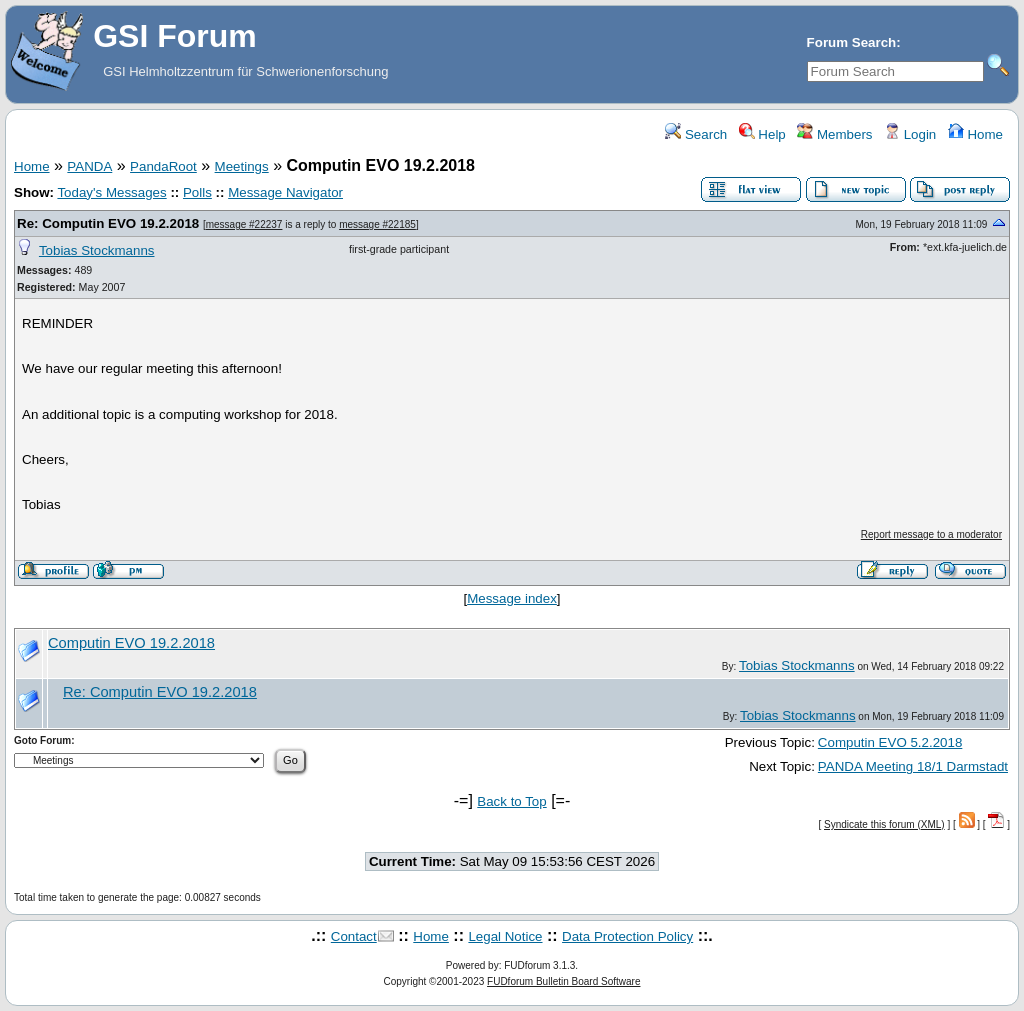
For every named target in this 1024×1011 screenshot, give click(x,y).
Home (975, 134)
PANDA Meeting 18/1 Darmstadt (913, 766)
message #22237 (244, 224)
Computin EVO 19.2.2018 (131, 643)
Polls (197, 192)
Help (762, 134)
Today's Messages (111, 192)
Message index (512, 598)
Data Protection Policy (627, 936)
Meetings (242, 166)
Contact (354, 936)
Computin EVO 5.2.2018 (890, 742)
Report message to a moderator (931, 534)
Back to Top (511, 801)
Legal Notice (505, 936)
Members (834, 134)
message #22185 (377, 224)
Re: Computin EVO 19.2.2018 (108, 223)
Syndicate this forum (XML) (884, 824)
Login (910, 134)
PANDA (89, 166)
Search (696, 134)
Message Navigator (285, 192)
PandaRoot (163, 166)
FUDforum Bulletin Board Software (563, 981)
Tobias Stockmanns (97, 250)
